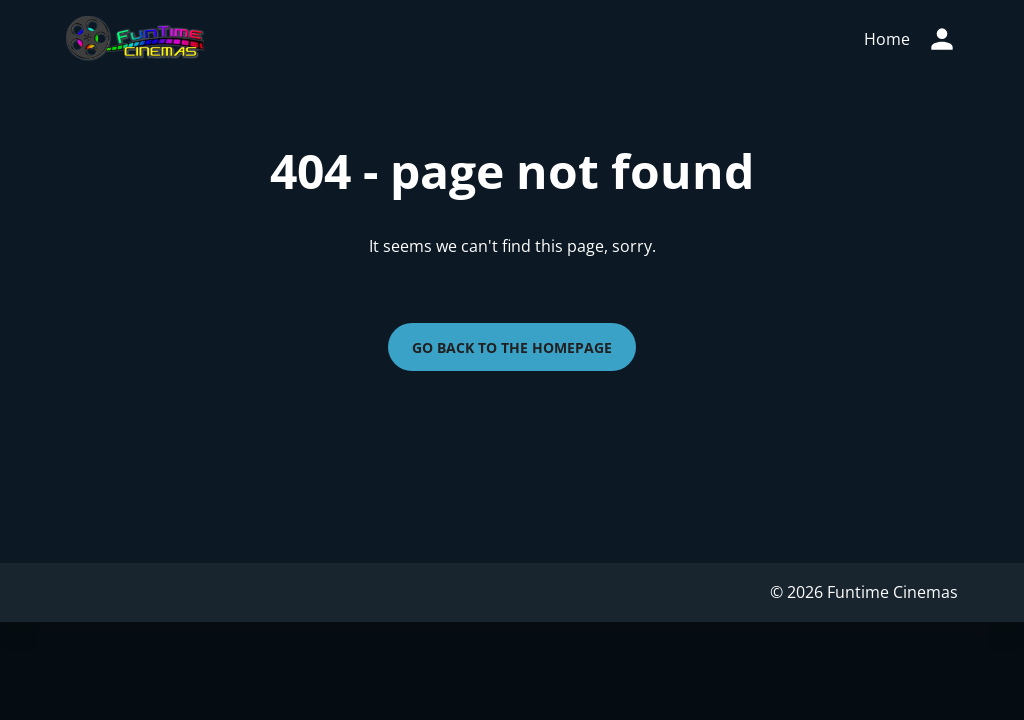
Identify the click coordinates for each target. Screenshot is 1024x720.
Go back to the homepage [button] (512, 347)
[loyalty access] (942, 39)
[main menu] (887, 39)
